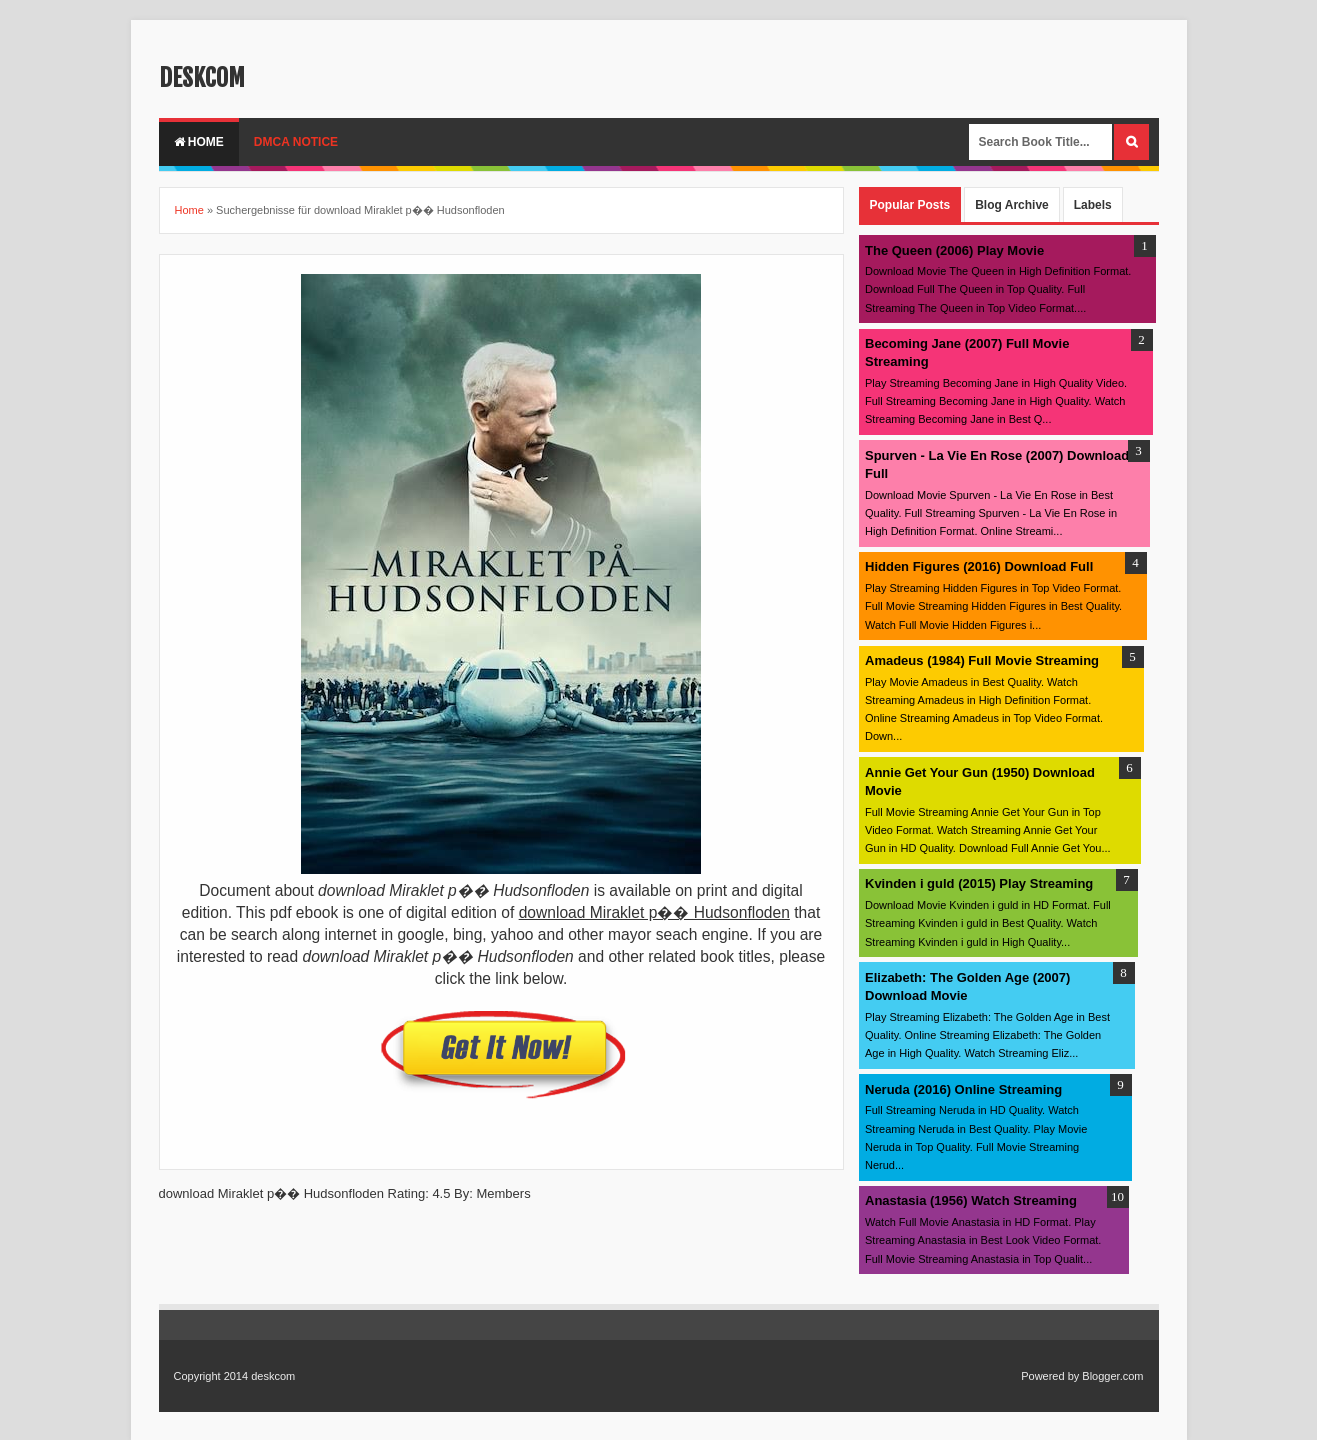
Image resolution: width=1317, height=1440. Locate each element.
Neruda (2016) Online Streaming (963, 1089)
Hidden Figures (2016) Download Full (979, 566)
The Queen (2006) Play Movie (954, 250)
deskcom (202, 78)
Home (199, 142)
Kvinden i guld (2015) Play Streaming (979, 883)
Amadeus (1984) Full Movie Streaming (982, 660)
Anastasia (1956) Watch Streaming (971, 1200)
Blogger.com (1112, 1376)
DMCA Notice (296, 142)
